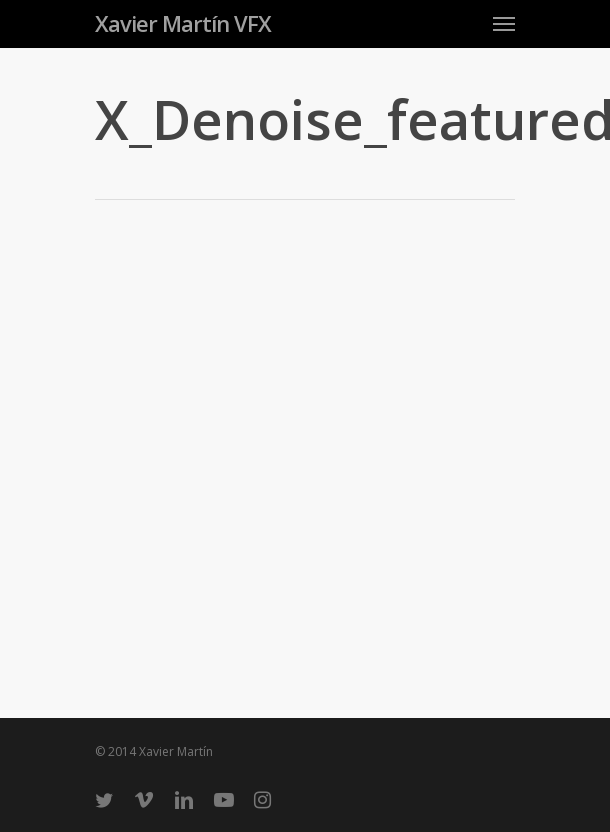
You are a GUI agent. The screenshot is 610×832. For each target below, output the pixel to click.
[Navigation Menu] (504, 23)
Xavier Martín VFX (183, 23)
